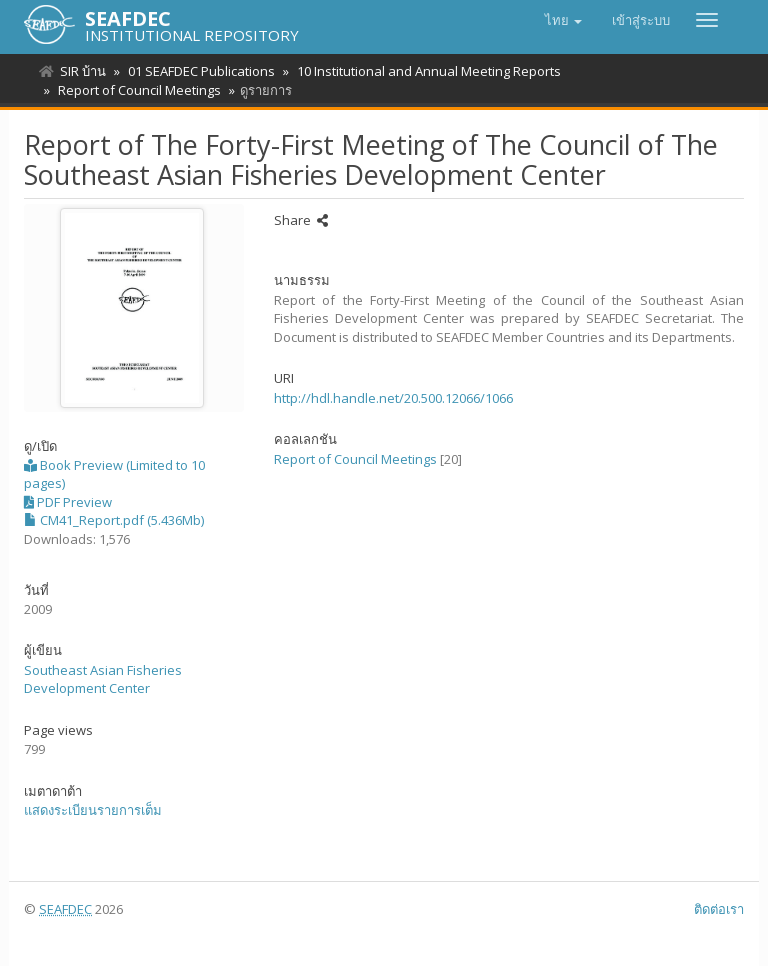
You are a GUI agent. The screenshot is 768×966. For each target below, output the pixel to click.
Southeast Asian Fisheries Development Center (103, 679)
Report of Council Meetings (136, 90)
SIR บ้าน (83, 71)
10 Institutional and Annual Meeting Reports (423, 71)
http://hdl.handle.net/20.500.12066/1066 (393, 398)
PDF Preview (68, 502)
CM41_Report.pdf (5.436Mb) (114, 520)
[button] (563, 20)
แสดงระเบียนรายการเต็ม (93, 810)
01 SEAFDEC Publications (198, 71)
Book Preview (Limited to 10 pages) (114, 474)
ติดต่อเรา (719, 909)
